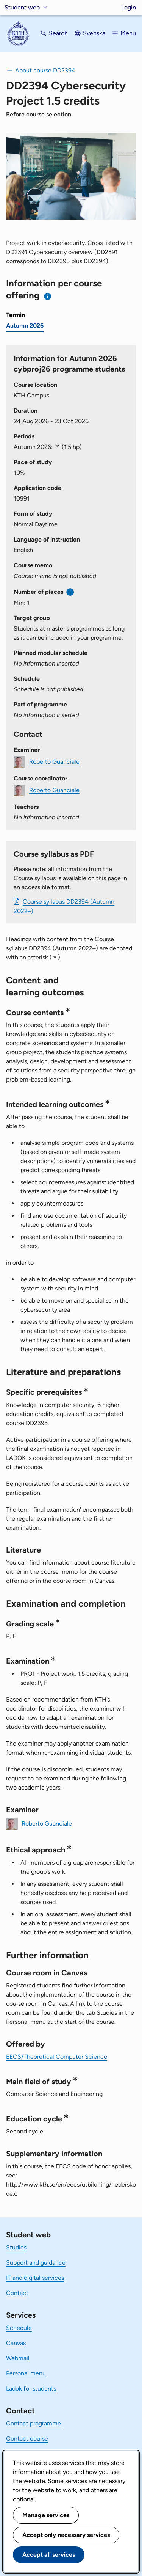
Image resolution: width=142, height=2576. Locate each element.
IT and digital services (35, 2277)
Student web (22, 7)
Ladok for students (31, 2388)
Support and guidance (36, 2262)
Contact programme (33, 2423)
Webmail (18, 2358)
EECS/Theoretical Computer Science (56, 2056)
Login (128, 7)
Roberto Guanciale (54, 761)
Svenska (94, 33)
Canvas (16, 2343)
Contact (17, 2293)
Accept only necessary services (66, 2534)
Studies (16, 2247)
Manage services (45, 2515)
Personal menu (26, 2373)
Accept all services (48, 2554)
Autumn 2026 (25, 325)
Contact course (27, 2438)
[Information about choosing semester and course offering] (48, 296)
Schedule (19, 2327)
